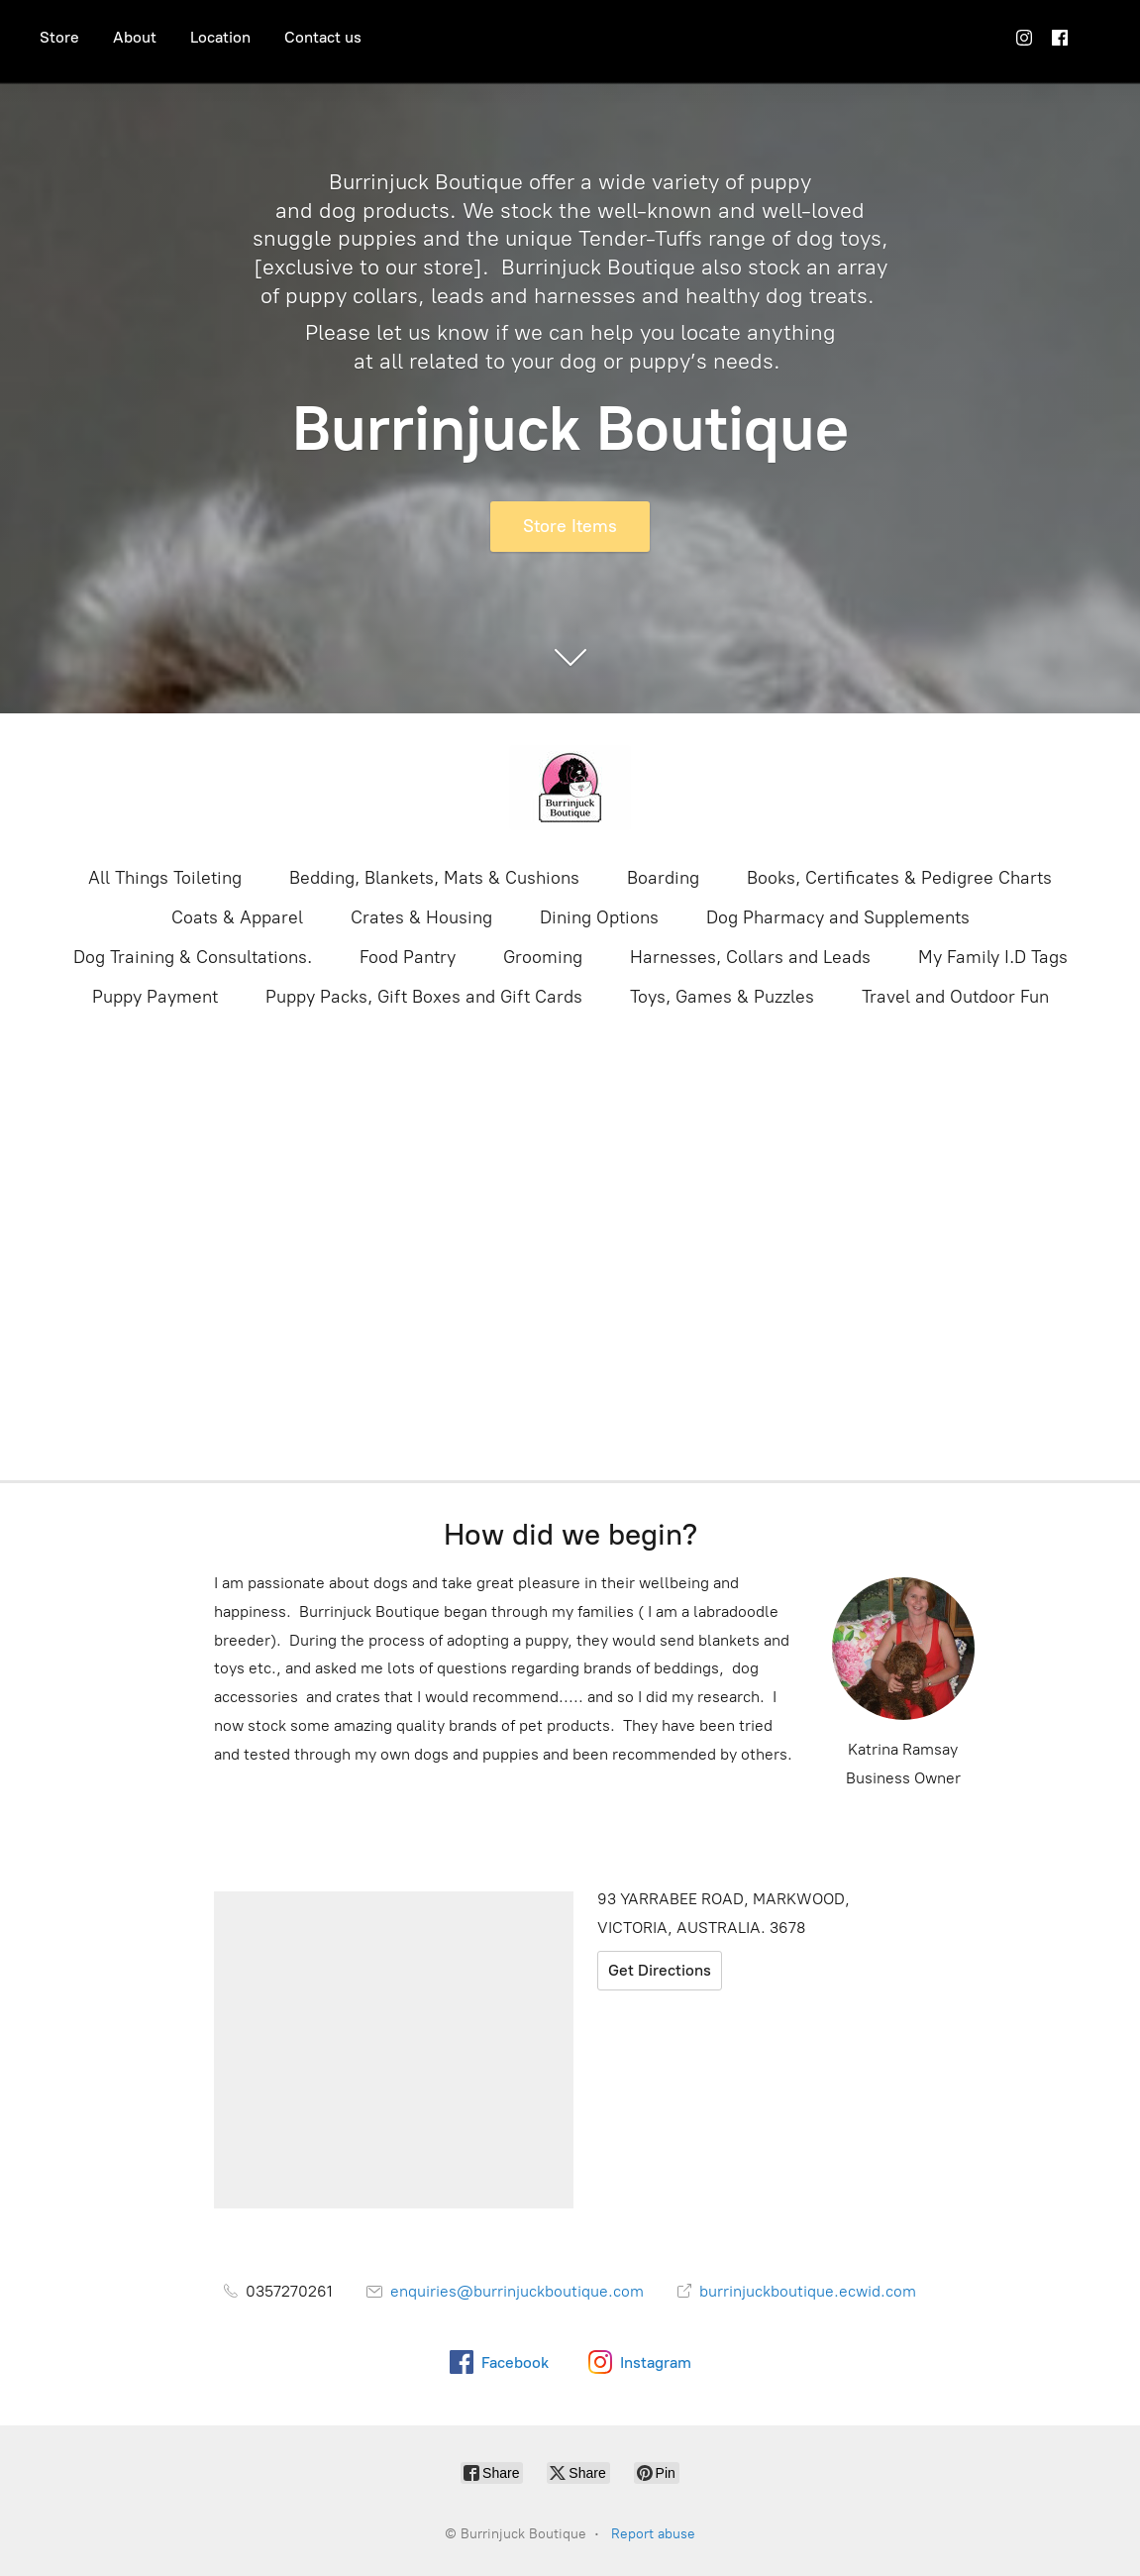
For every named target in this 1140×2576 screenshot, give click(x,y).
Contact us (323, 37)
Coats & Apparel (237, 917)
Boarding (663, 878)
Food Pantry (408, 957)
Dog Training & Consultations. (192, 957)
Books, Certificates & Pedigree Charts (899, 878)
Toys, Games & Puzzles (722, 997)
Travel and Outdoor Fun (955, 997)
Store (59, 37)
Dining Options (599, 917)
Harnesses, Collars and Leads (750, 957)
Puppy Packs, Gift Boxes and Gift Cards (423, 997)
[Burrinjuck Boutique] (570, 787)
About (134, 37)
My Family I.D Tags (993, 957)
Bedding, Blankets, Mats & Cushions (434, 878)
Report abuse (653, 2533)
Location (220, 37)
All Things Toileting (165, 878)
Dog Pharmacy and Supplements (838, 917)
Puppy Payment (155, 997)
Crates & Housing (421, 917)
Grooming (542, 957)
